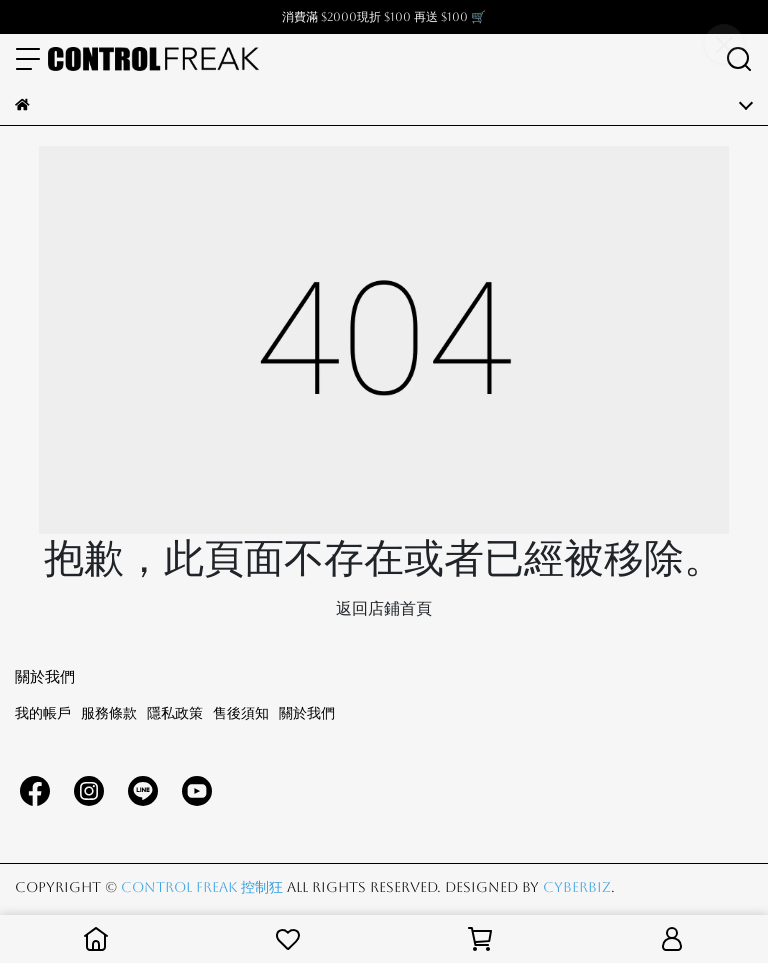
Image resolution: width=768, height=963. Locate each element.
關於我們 (307, 713)
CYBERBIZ (577, 887)
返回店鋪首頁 (384, 608)
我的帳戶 (43, 713)
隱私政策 (175, 713)
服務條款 (109, 713)
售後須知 (241, 713)
